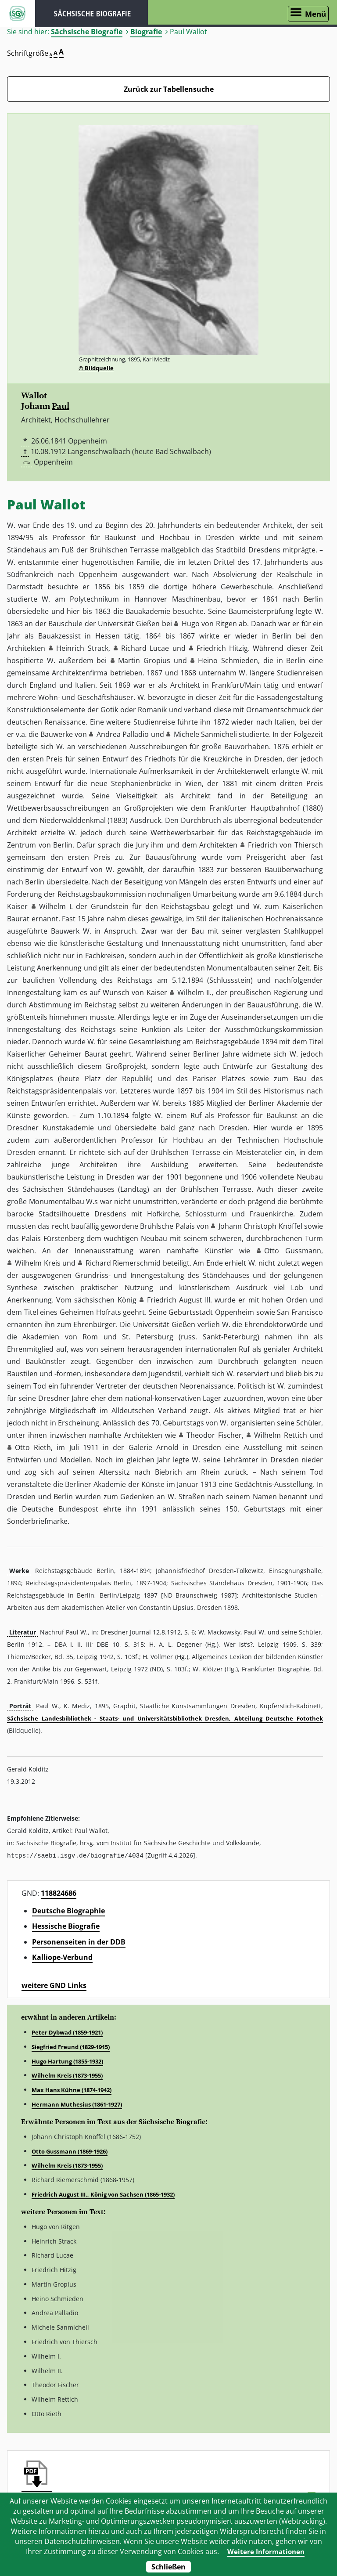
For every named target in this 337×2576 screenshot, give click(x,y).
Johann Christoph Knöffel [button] (260, 1226)
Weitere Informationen (266, 2551)
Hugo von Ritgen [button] (209, 623)
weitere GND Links (54, 1985)
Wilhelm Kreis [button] (38, 1263)
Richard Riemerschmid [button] (123, 1263)
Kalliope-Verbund (62, 1957)
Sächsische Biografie (86, 31)
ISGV (17, 13)
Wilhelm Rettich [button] (280, 1435)
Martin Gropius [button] (144, 660)
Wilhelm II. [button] (194, 992)
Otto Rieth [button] (33, 1447)
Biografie (146, 31)
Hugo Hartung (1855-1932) (67, 2061)
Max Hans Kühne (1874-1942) (71, 2089)
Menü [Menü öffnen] (315, 14)
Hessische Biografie (66, 1925)
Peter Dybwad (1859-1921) (67, 2032)
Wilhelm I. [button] (56, 906)
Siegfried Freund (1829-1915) (71, 2046)
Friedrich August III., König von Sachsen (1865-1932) (103, 2194)
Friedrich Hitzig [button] (222, 648)
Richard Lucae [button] (145, 648)
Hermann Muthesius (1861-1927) (77, 2104)
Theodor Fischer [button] (213, 1435)
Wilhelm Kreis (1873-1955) (67, 2075)
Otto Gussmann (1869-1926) (70, 2151)
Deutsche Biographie (68, 1910)
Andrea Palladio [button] (123, 734)
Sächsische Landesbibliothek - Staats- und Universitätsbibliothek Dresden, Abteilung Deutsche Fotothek (165, 1718)
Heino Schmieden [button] (228, 660)
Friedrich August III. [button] (179, 1300)
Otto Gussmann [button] (292, 1251)
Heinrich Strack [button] (82, 648)
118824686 (58, 1893)
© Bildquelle (96, 368)
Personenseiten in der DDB (78, 1941)
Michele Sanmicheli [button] (205, 734)
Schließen (168, 2567)
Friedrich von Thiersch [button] (285, 845)
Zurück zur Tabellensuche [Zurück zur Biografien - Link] (169, 89)
